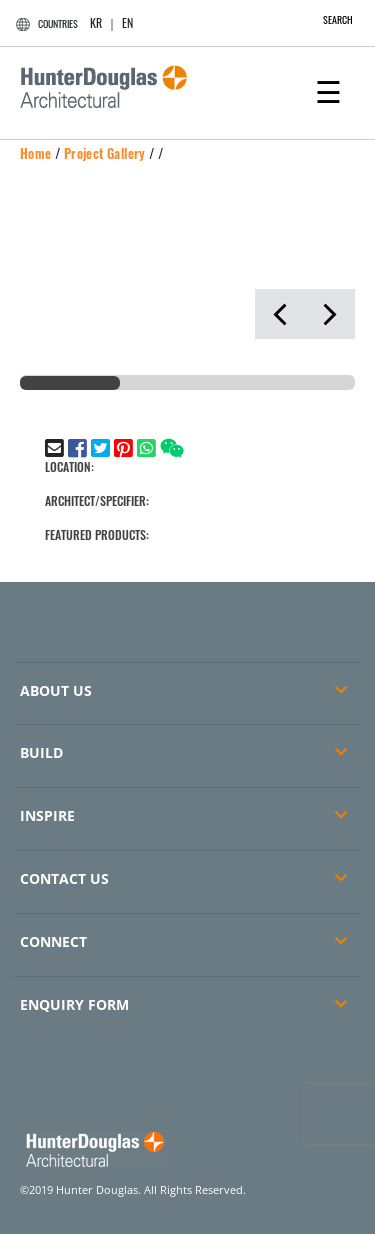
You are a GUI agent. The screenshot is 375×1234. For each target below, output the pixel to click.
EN (127, 22)
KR (96, 22)
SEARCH (327, 19)
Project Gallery (105, 153)
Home (36, 153)
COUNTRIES (44, 23)
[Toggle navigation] (328, 90)
